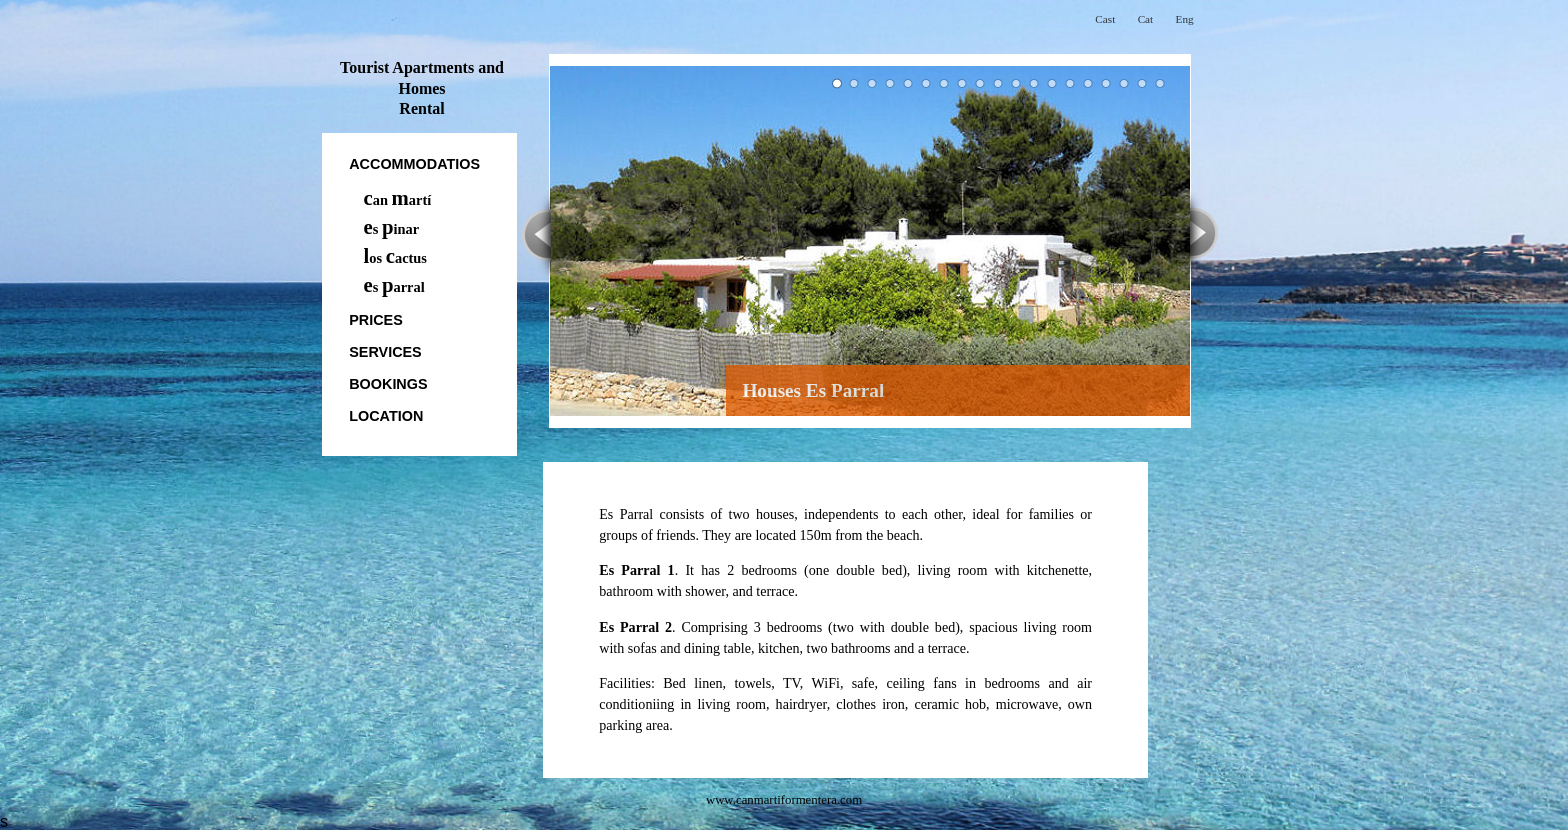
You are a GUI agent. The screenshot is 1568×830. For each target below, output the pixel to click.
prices (376, 320)
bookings (388, 384)
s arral (394, 287)
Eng (1185, 19)
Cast (1105, 19)
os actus (395, 258)
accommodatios (414, 164)
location (386, 416)
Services (385, 352)
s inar (392, 229)
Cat (1146, 19)
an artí (398, 200)
